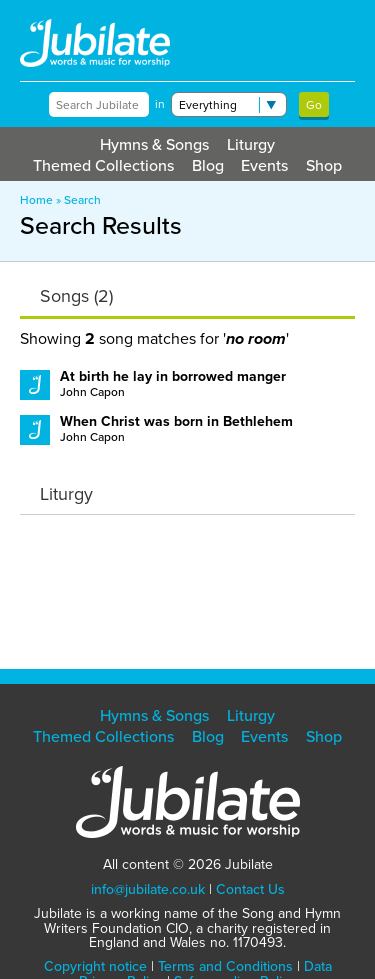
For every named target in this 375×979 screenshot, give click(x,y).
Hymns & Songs (154, 144)
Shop (324, 165)
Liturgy (251, 144)
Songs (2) (76, 296)
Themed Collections (103, 165)
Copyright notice (95, 966)
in (160, 104)
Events (264, 165)
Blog (208, 165)
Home (36, 200)
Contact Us (250, 889)
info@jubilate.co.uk (148, 889)
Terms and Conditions (225, 966)
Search (82, 200)
